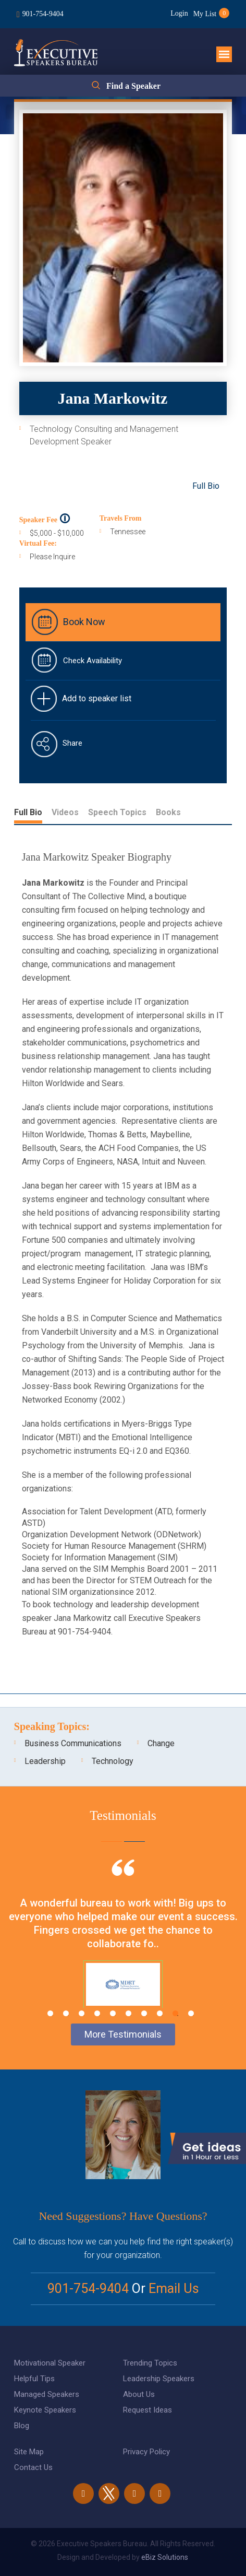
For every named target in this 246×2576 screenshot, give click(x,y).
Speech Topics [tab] (117, 812)
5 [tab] (113, 2013)
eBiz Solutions (164, 2557)
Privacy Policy (146, 2451)
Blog (21, 2425)
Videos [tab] (65, 812)
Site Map (29, 2451)
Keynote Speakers (45, 2410)
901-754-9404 (43, 14)
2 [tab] (66, 2013)
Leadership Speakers (158, 2378)
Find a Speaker (133, 85)
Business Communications (72, 1743)
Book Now (84, 621)
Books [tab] (168, 812)
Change (161, 1743)
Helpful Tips (34, 2378)
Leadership (45, 1761)
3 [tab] (81, 2013)
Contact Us (33, 2467)
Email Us (174, 2288)
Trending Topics (150, 2363)
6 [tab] (128, 2013)
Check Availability (92, 660)
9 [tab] (175, 2013)
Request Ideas (147, 2410)
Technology (112, 1761)
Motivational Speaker (49, 2363)
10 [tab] (191, 2013)
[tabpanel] (123, 1947)
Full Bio (205, 486)
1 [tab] (50, 2013)
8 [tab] (160, 2013)
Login (179, 13)
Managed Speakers (46, 2394)
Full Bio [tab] (28, 812)
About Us (139, 2394)
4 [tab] (97, 2013)
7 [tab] (144, 2013)
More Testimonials (123, 2034)
